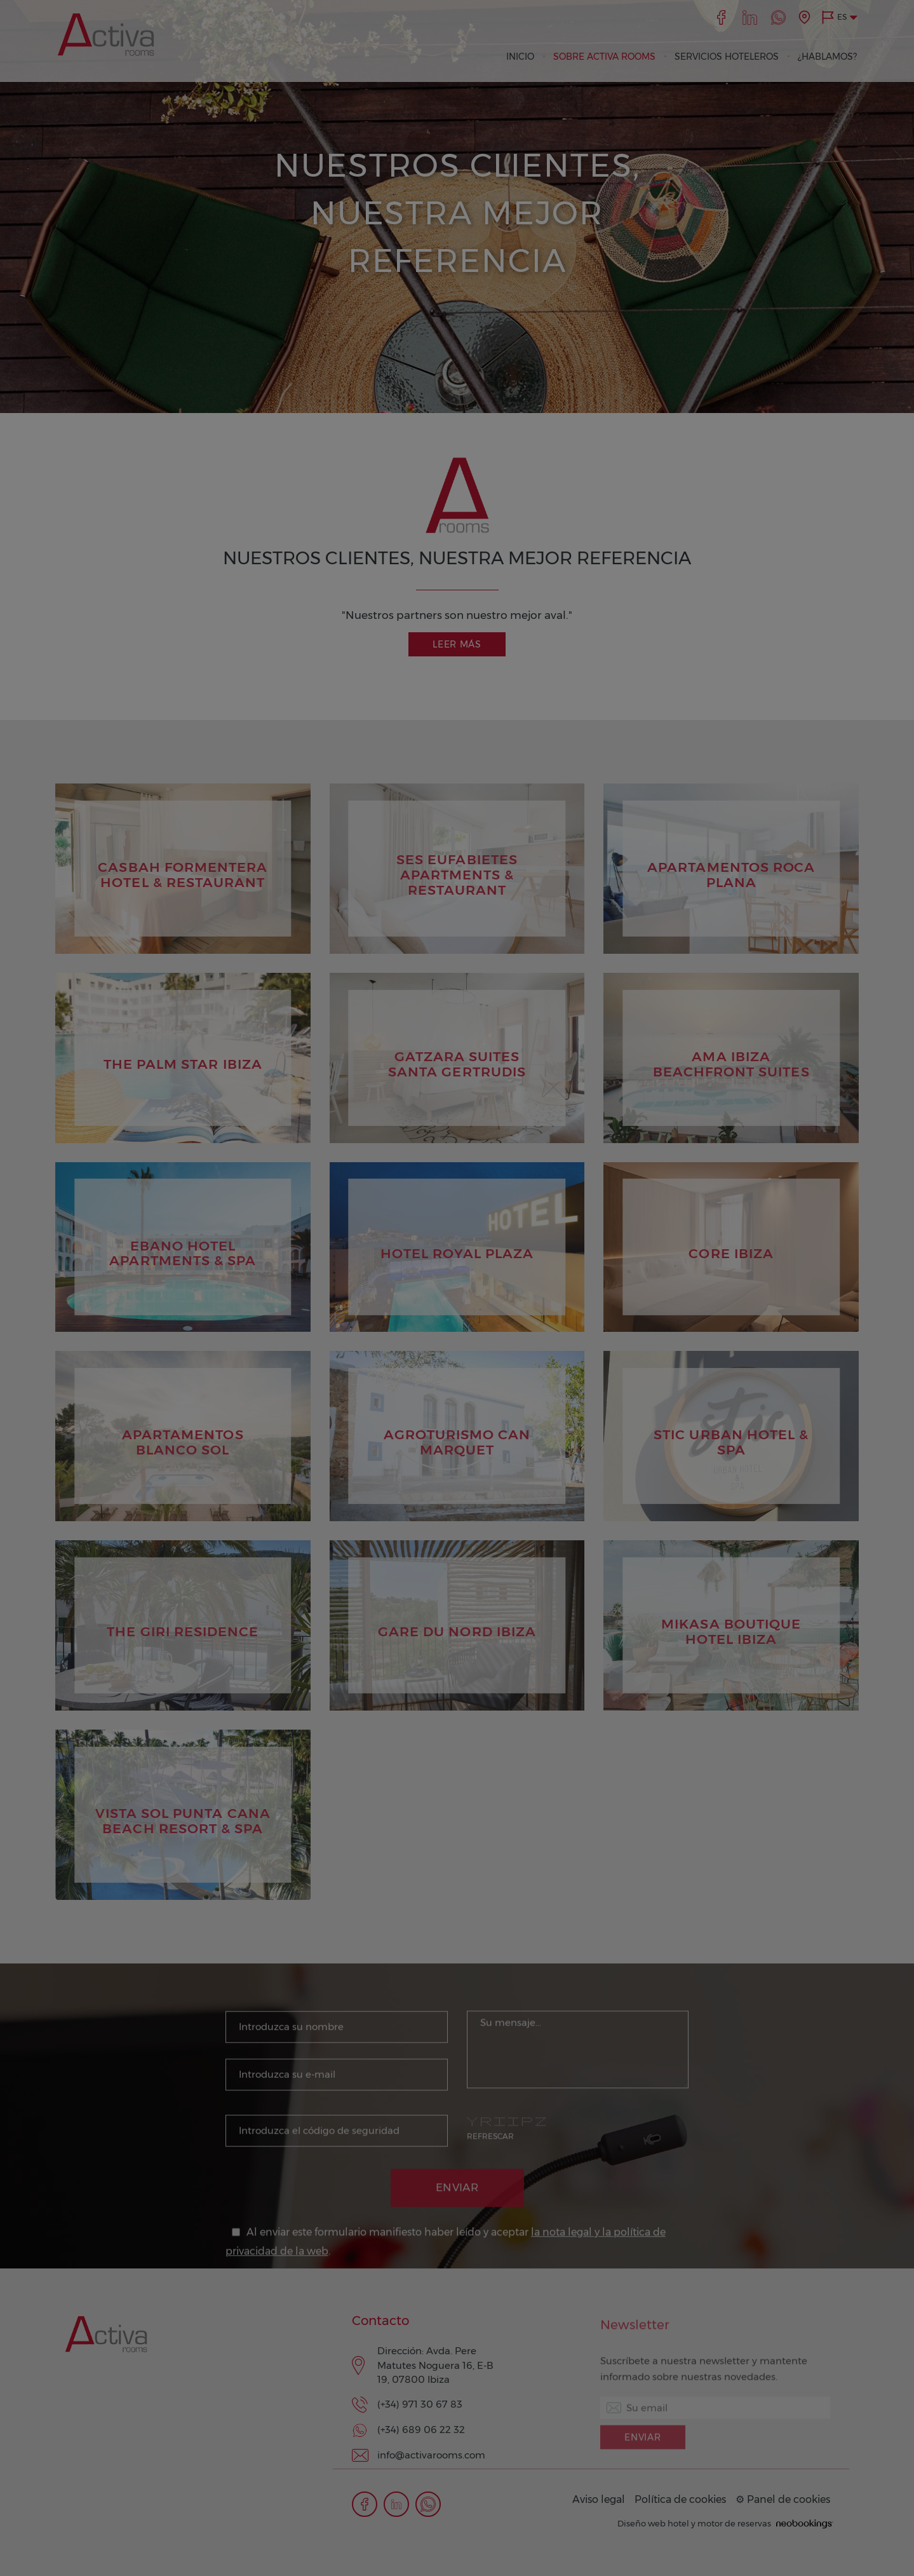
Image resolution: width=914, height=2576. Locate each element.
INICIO (520, 56)
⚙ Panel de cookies (783, 2499)
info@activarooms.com (431, 2455)
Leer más (457, 644)
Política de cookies (680, 2499)
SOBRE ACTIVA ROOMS (604, 56)
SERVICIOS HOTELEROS (727, 56)
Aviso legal (598, 2499)
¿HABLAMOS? (827, 56)
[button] (839, 17)
